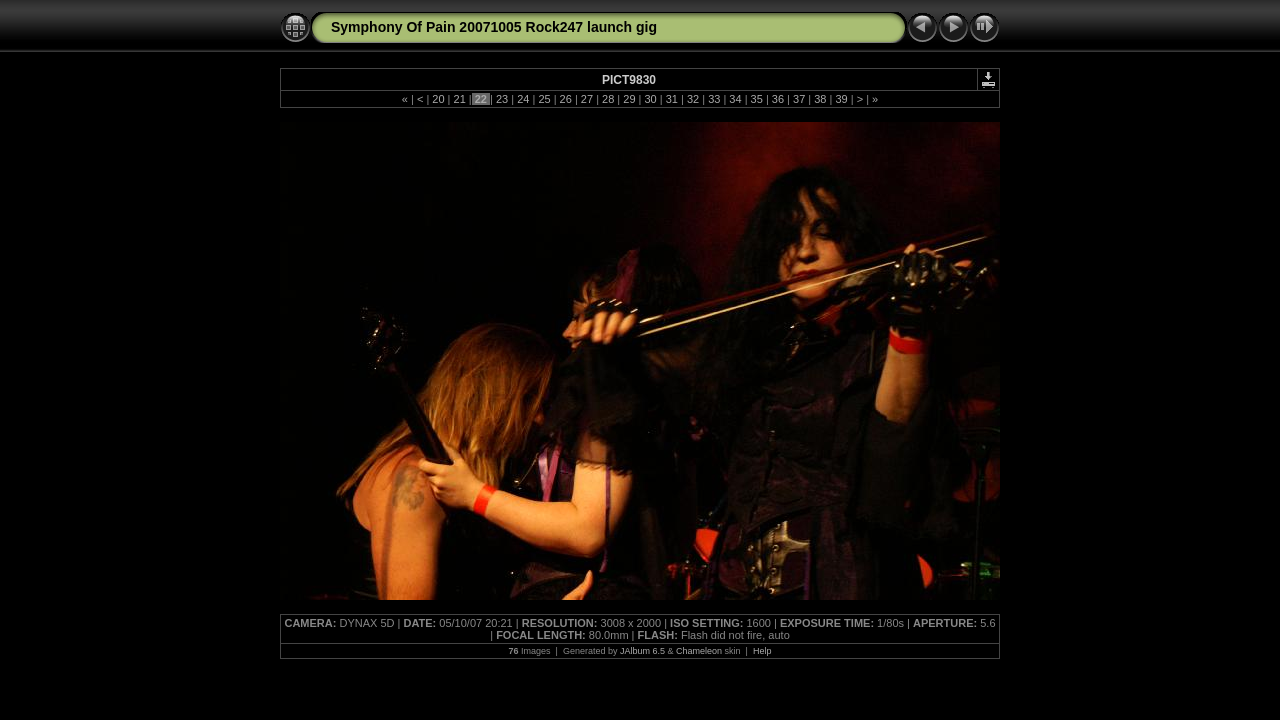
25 (544, 99)
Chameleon (699, 651)
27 (587, 99)
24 (523, 99)
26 (566, 99)
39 (841, 99)
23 (502, 99)
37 (799, 99)
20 (438, 99)
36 (778, 99)
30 (650, 99)
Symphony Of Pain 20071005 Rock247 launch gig (494, 27)
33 (714, 99)
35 (757, 99)
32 (693, 99)
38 (820, 99)
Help (762, 651)
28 (608, 99)
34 (735, 99)
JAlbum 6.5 (642, 651)
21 (459, 99)
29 (629, 99)
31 (672, 99)
